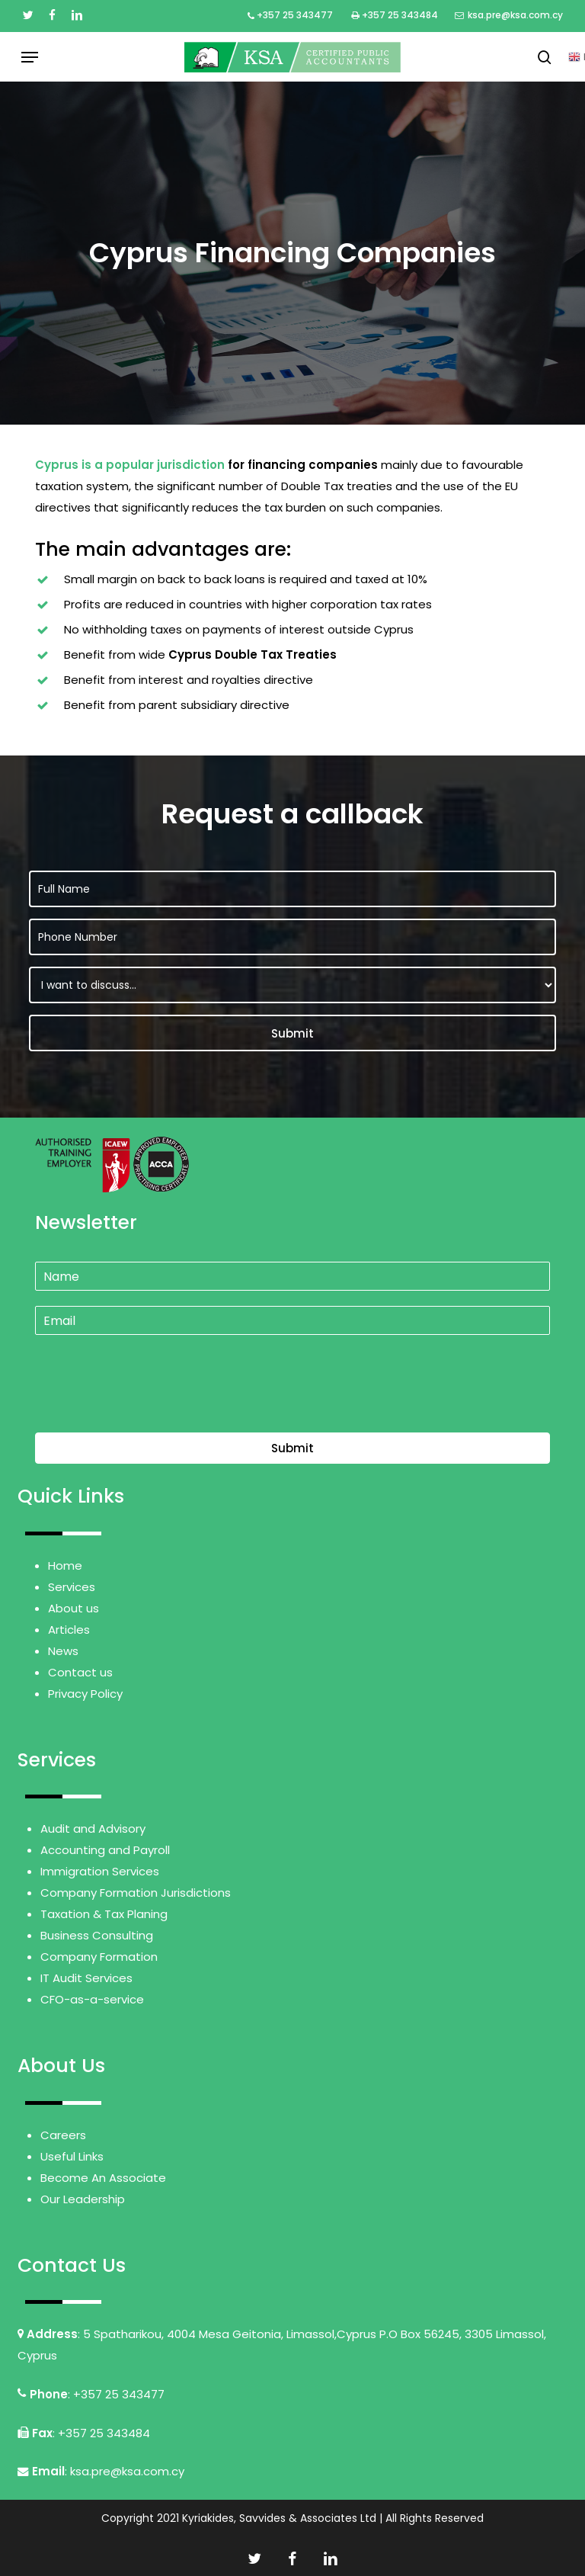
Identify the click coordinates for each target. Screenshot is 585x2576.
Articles (69, 1630)
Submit (292, 1448)
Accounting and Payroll (105, 1850)
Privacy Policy (85, 1694)
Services (71, 1587)
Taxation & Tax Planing (104, 1914)
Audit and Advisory (92, 1829)
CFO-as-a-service (92, 1999)
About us (73, 1608)
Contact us (80, 1672)
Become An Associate (103, 2178)
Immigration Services (99, 1871)
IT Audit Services (86, 1978)
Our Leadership (82, 2199)
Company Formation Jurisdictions (135, 1893)
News (63, 1651)
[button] (29, 57)
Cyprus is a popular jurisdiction (130, 465)
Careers (63, 2135)
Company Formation (99, 1957)
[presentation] (151, 1407)
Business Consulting (96, 1935)
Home (65, 1565)
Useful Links (72, 2156)
